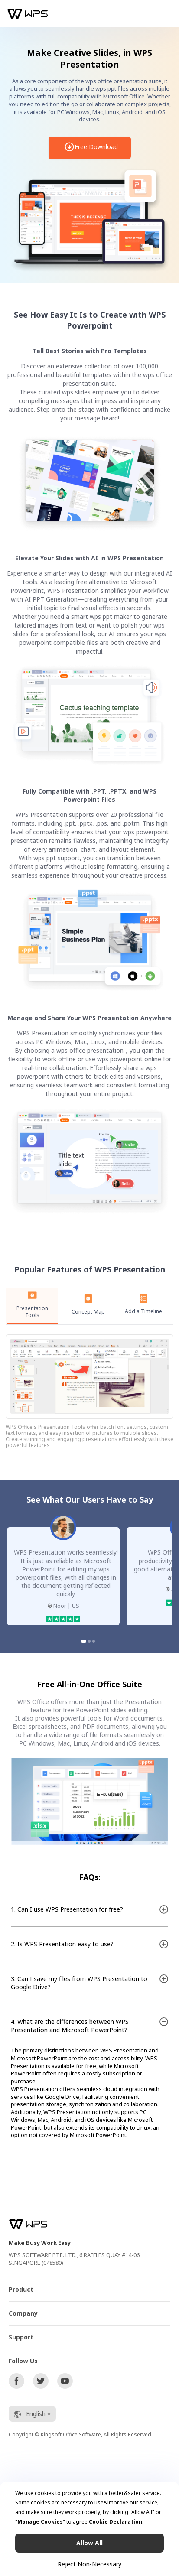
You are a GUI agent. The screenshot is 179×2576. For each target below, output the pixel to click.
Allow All (89, 2543)
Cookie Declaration (115, 2521)
